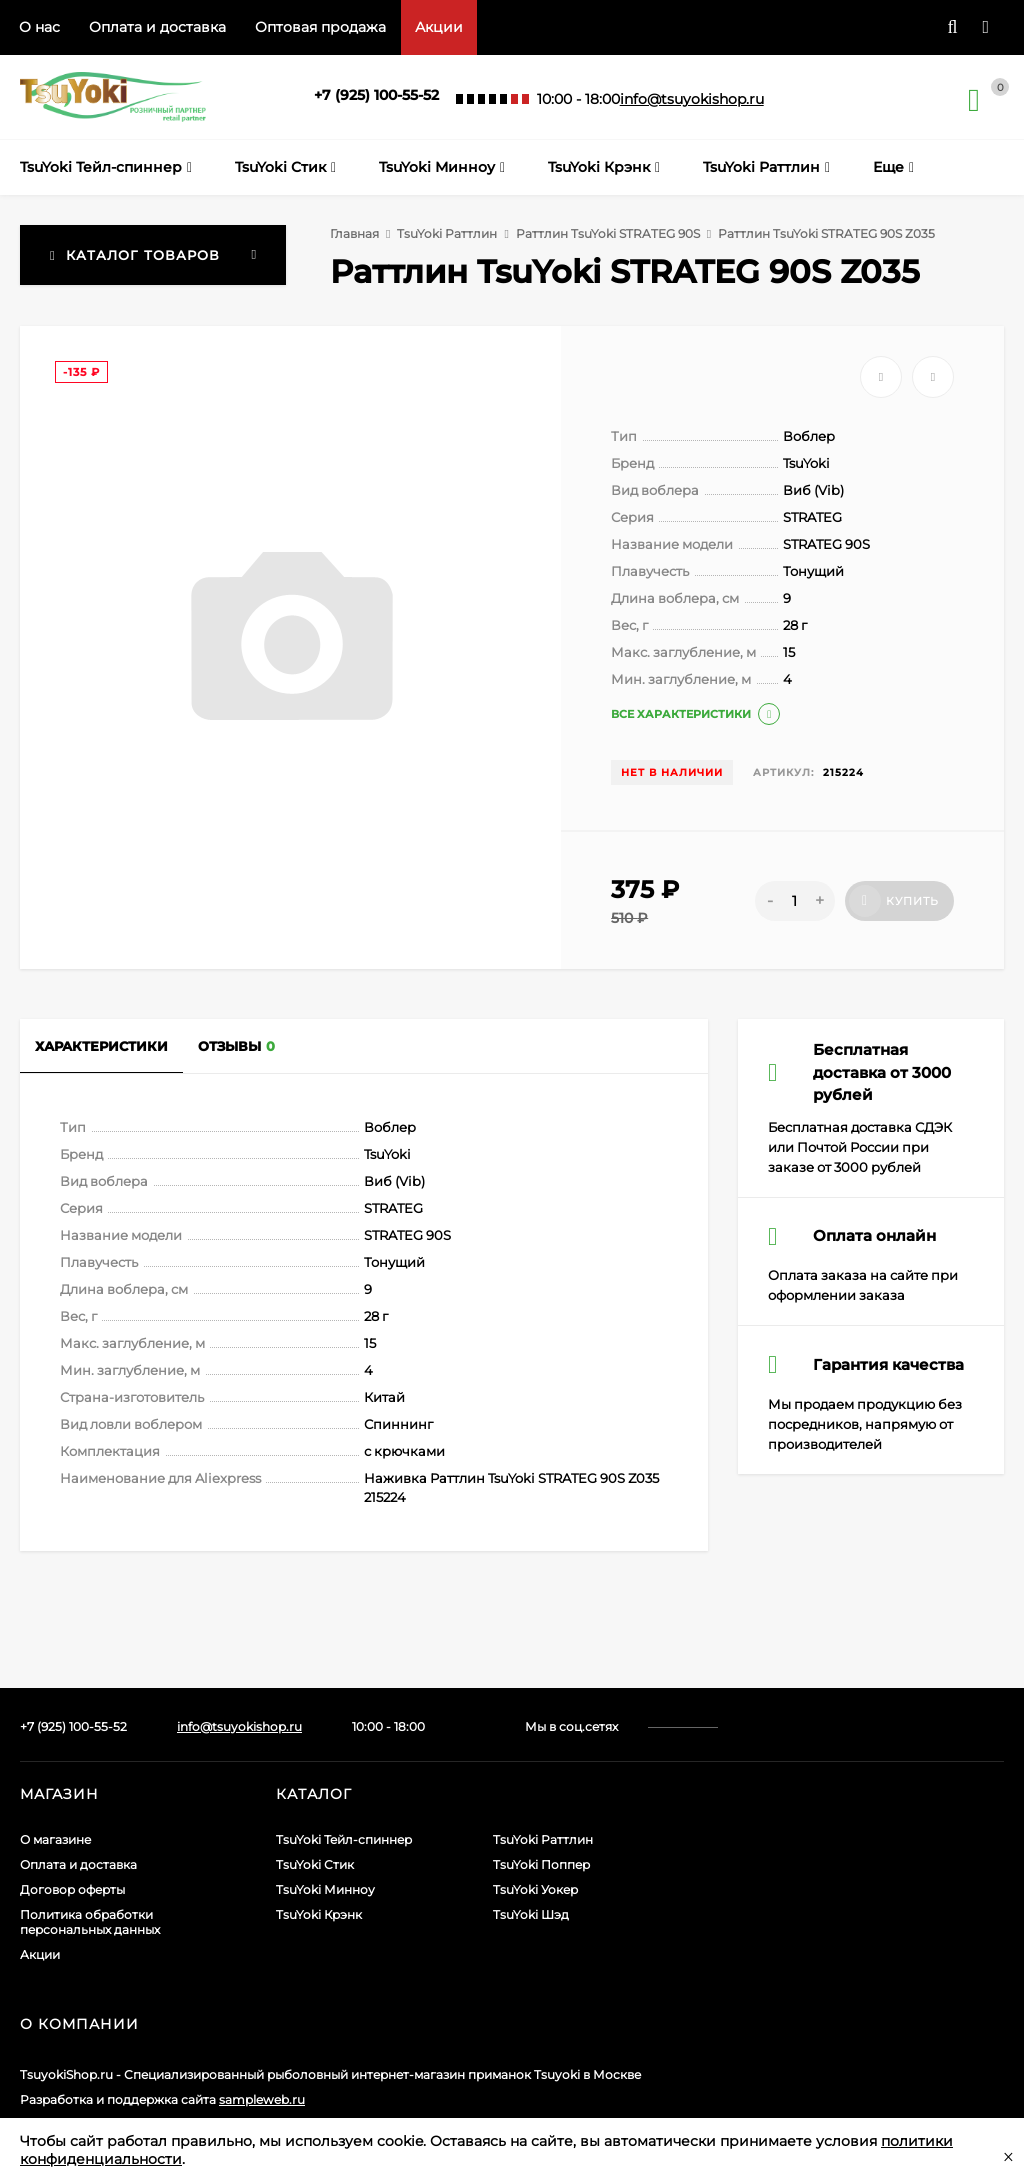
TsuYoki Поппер (541, 1864)
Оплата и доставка (157, 27)
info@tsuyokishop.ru (692, 99)
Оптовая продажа (320, 27)
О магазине (55, 1839)
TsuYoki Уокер (535, 1889)
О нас (39, 27)
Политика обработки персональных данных (90, 1922)
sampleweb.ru (262, 2099)
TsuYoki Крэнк (319, 1914)
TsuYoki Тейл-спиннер (344, 1839)
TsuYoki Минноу (325, 1889)
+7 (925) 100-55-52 (376, 95)
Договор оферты (72, 1889)
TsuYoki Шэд (531, 1914)
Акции (439, 27)
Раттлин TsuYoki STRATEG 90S (608, 233)
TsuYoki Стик (315, 1864)
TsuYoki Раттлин (447, 233)
